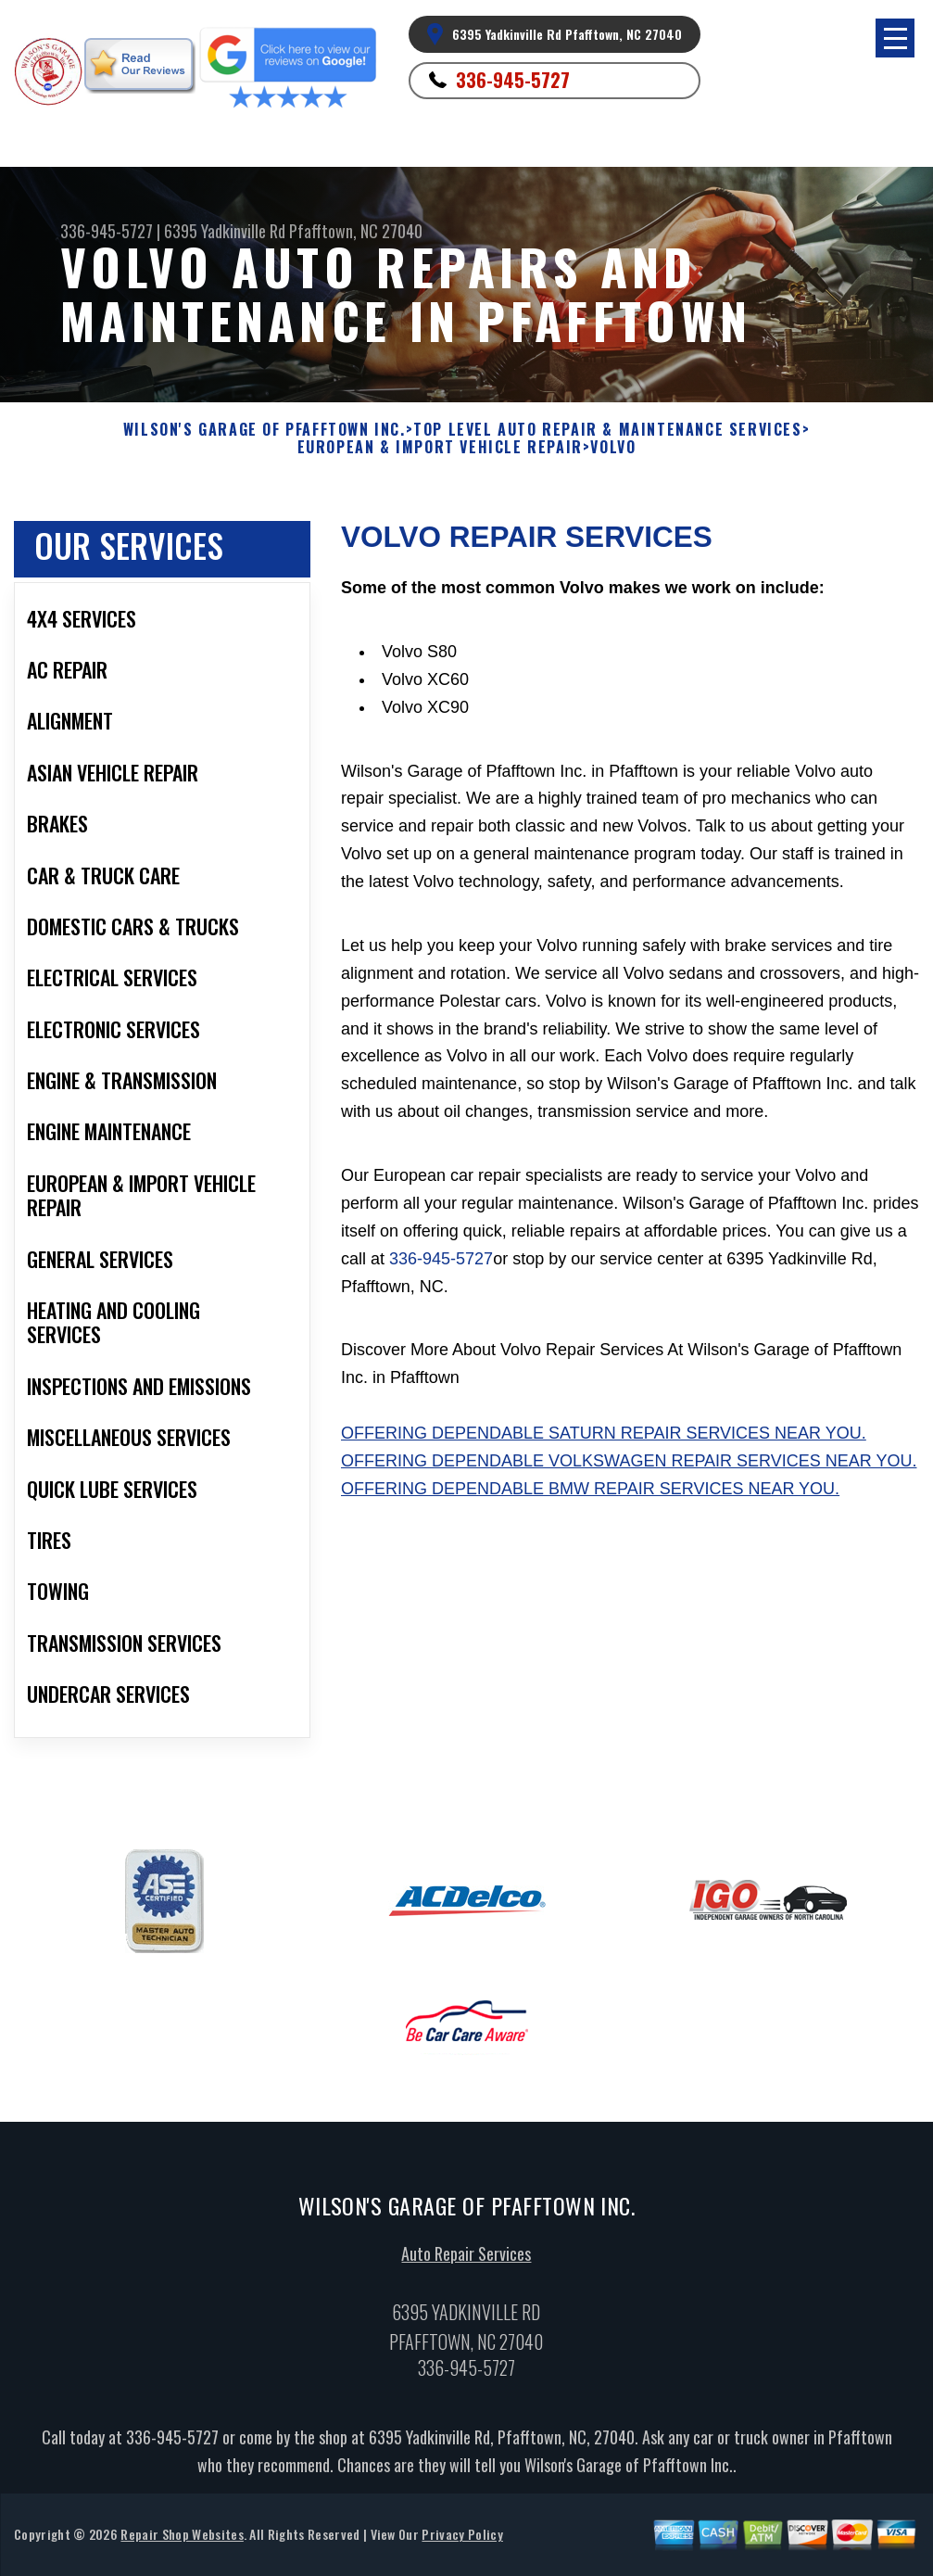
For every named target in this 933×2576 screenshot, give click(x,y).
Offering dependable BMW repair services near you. (590, 1488)
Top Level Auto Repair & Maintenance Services (607, 429)
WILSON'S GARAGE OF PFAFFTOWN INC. (264, 429)
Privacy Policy (462, 2541)
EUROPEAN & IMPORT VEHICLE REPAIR (440, 447)
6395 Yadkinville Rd (224, 231)
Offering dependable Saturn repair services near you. (603, 1433)
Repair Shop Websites (181, 2541)
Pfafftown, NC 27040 (355, 231)
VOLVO (613, 447)
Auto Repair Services (466, 2261)
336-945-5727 (513, 79)
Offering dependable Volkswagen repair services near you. (628, 1461)
